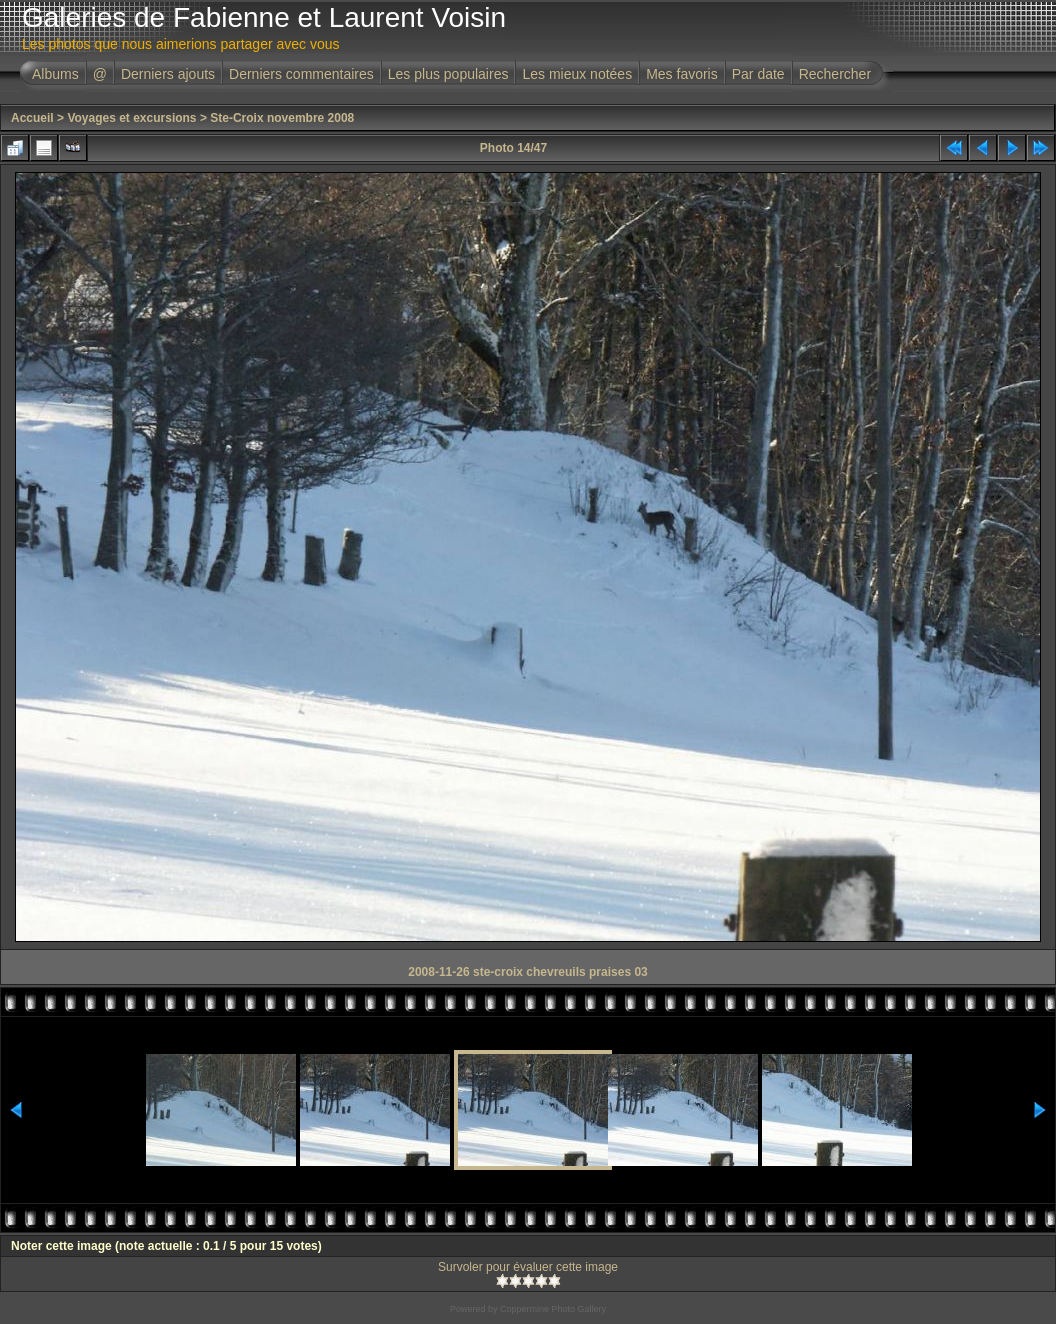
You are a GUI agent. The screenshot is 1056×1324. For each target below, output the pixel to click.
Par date (758, 74)
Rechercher (835, 74)
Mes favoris (682, 74)
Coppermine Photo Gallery (553, 1309)
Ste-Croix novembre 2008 (282, 118)
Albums (55, 74)
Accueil (32, 118)
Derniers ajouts (168, 74)
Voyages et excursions (131, 118)
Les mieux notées (577, 74)
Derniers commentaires (301, 74)
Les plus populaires (448, 74)
